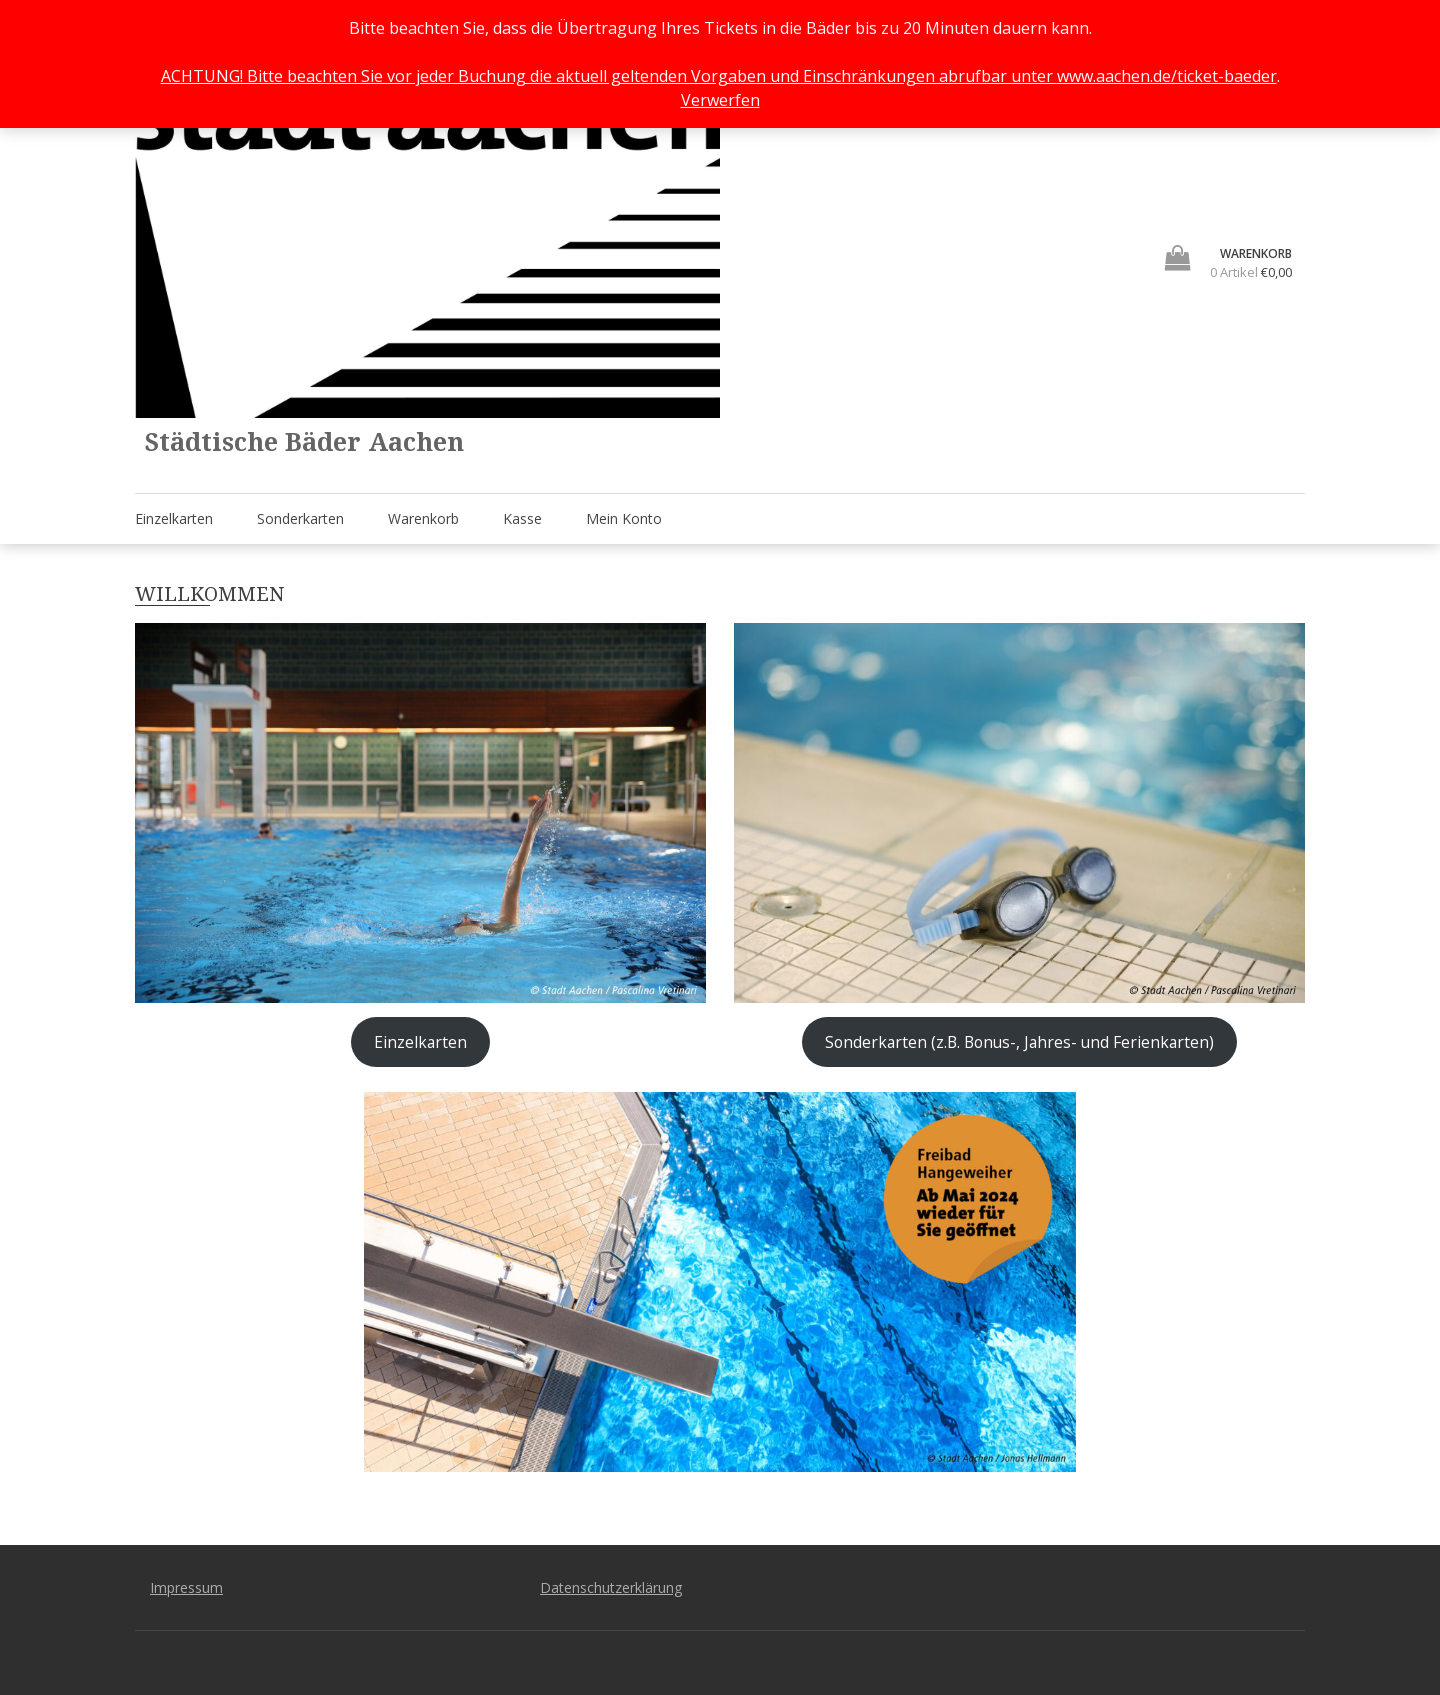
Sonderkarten (300, 518)
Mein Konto (624, 518)
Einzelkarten (174, 518)
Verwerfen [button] (720, 100)
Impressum (186, 1587)
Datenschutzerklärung (611, 1587)
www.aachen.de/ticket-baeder (1167, 76)
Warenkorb (423, 518)
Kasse (522, 518)
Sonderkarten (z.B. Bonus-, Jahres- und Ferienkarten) (1019, 1042)
